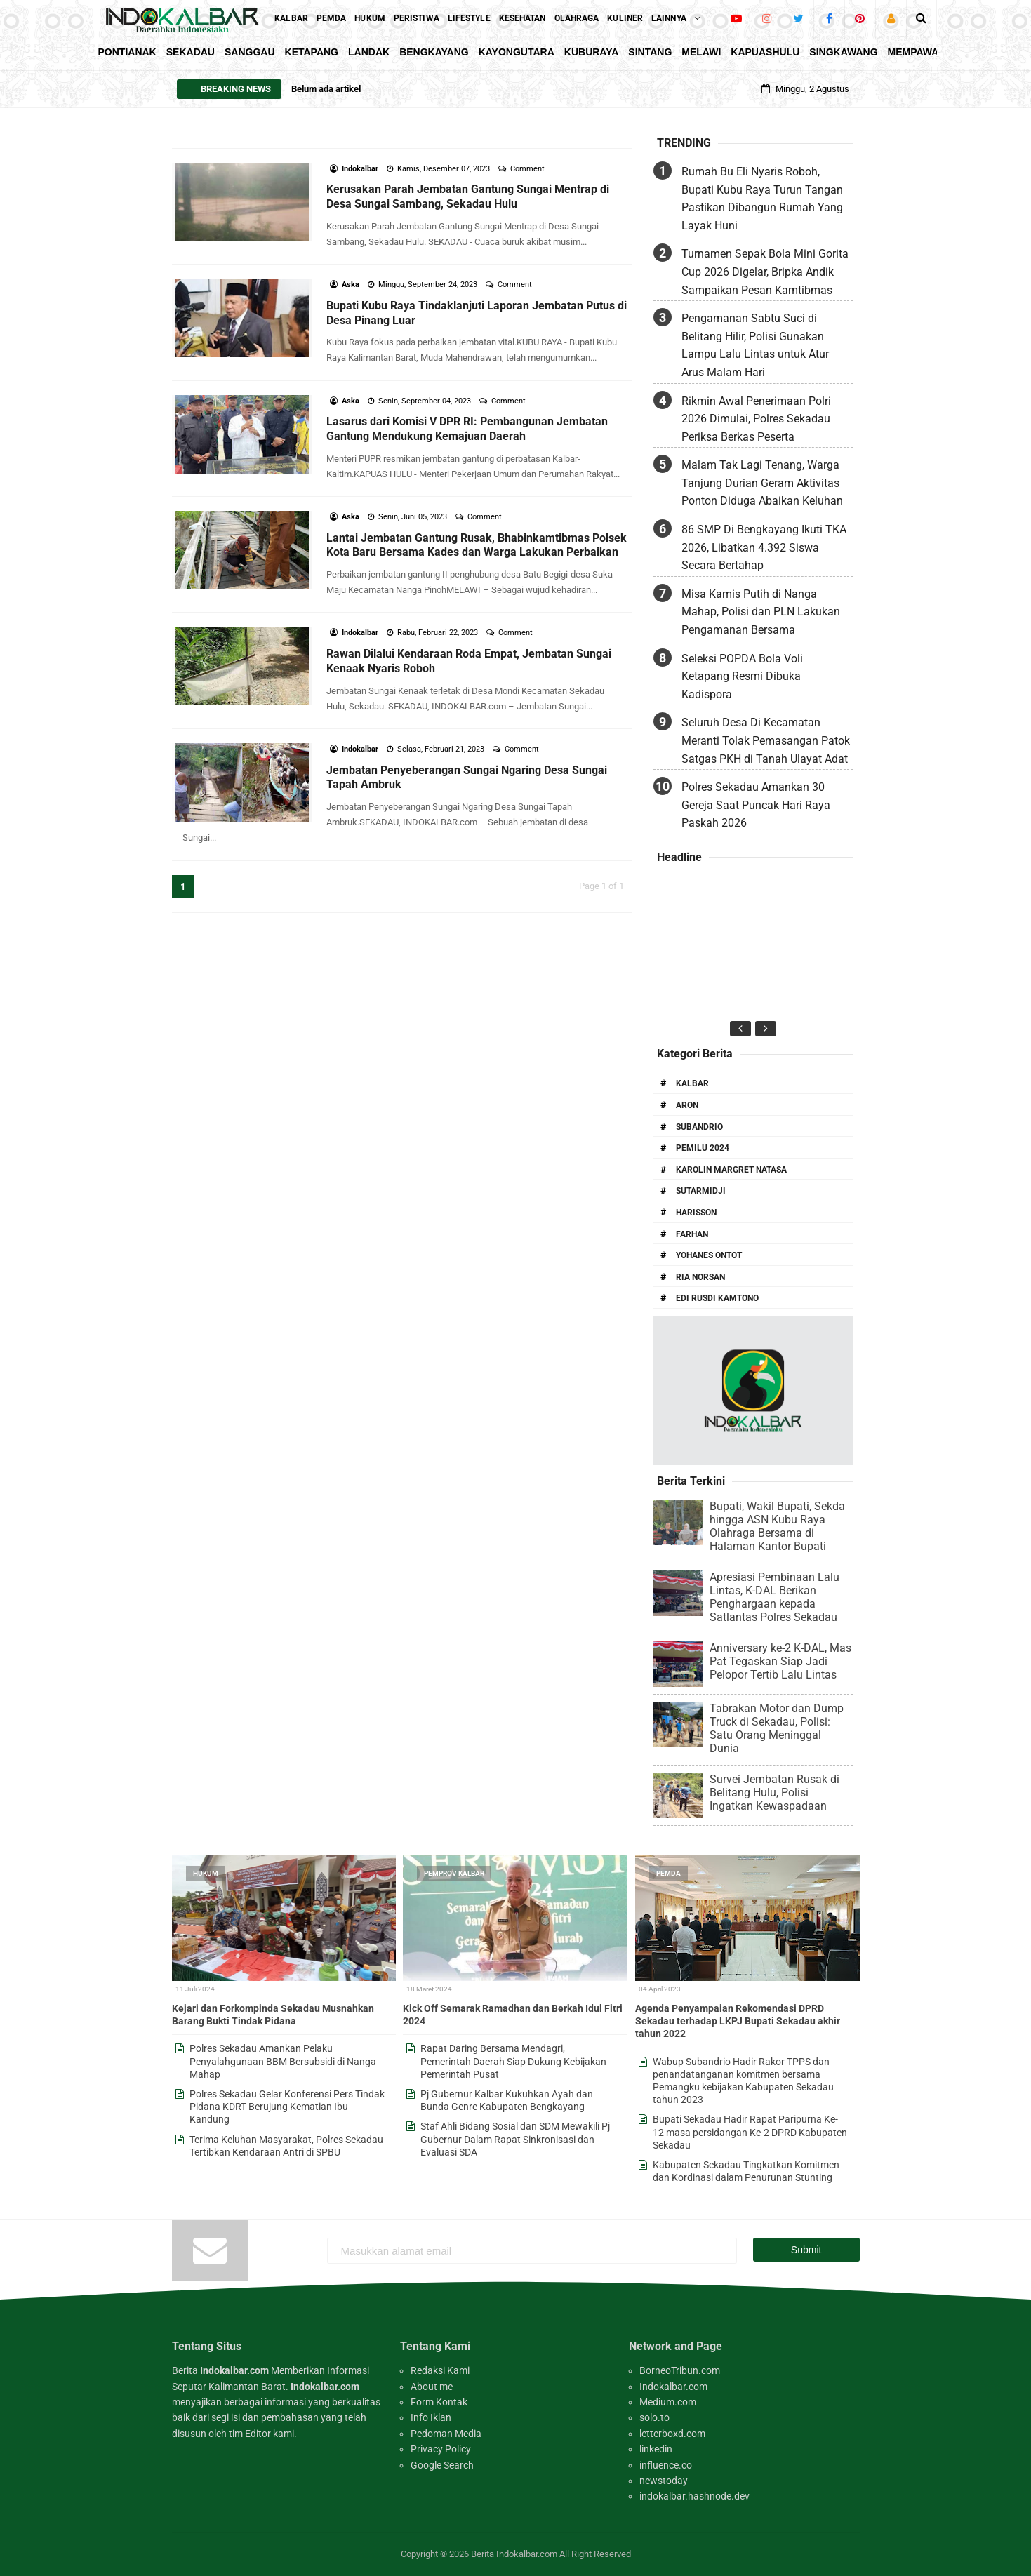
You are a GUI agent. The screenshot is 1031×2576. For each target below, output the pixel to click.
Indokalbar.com (673, 2386)
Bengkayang (434, 52)
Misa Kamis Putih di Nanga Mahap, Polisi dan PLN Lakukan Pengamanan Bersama (760, 611)
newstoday (663, 2480)
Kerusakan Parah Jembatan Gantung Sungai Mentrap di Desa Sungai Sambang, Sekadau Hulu (467, 196)
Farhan (692, 1234)
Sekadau (190, 52)
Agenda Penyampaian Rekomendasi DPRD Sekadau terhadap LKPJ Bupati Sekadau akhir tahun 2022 (737, 2021)
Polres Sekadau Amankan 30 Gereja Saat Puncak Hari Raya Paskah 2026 (755, 804)
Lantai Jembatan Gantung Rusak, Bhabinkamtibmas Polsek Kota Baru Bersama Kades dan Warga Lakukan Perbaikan (476, 545)
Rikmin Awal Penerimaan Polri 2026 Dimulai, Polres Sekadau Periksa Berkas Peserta (756, 418)
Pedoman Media (446, 2433)
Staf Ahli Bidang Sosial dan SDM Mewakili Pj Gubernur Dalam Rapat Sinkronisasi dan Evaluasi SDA (515, 2139)
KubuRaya (591, 52)
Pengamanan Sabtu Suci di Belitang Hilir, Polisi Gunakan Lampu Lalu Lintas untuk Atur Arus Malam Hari (755, 345)
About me (432, 2386)
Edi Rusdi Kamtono (717, 1298)
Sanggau (250, 52)
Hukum (205, 1873)
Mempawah (917, 52)
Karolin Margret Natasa (731, 1170)
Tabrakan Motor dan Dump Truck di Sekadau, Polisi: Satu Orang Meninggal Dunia (777, 1728)
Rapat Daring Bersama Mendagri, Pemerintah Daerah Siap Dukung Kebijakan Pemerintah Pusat (513, 2061)
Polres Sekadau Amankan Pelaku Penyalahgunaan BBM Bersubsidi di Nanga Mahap (282, 2061)
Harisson (696, 1212)
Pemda (668, 1873)
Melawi (701, 52)
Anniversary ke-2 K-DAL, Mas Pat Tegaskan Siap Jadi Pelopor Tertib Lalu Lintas (780, 1661)
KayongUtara (516, 52)
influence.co (665, 2465)
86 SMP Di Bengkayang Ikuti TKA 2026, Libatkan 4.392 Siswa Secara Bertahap (763, 547)
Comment (528, 168)
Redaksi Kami (440, 2370)
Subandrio (699, 1127)
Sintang (650, 52)
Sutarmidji (701, 1191)
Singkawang (843, 52)
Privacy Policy (441, 2449)
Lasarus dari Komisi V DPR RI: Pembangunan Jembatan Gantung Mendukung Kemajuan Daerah (467, 429)
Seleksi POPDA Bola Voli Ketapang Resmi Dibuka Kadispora (742, 676)
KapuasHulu (765, 52)
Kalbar (692, 1083)
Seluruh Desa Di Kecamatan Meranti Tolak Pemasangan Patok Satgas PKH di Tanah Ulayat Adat (765, 740)
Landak (369, 52)
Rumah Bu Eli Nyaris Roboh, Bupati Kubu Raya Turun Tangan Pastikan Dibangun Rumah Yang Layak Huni (762, 198)
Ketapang (311, 52)
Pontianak (127, 52)
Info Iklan (431, 2417)
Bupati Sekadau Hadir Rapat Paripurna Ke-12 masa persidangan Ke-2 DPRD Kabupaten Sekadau (750, 2132)
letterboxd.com (672, 2433)
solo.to (654, 2417)
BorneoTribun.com (679, 2370)
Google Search (442, 2465)
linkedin (655, 2449)
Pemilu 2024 (702, 1148)
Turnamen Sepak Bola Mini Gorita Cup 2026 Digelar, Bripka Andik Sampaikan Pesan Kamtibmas (765, 271)
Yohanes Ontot (709, 1255)
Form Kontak (439, 2402)
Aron (687, 1105)
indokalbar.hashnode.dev (694, 2496)
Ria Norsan (700, 1277)
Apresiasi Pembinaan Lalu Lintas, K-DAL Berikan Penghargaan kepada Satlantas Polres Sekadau (774, 1597)
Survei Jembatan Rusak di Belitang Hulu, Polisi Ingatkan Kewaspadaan (774, 1793)
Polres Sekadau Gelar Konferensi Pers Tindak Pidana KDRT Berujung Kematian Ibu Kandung (287, 2106)
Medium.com (667, 2402)
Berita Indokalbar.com (514, 2554)
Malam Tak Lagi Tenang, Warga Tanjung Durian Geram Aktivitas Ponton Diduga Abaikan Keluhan (762, 482)
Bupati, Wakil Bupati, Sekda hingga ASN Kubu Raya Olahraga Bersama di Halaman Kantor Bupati (777, 1526)
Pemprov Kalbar (454, 1873)
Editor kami (269, 2433)
